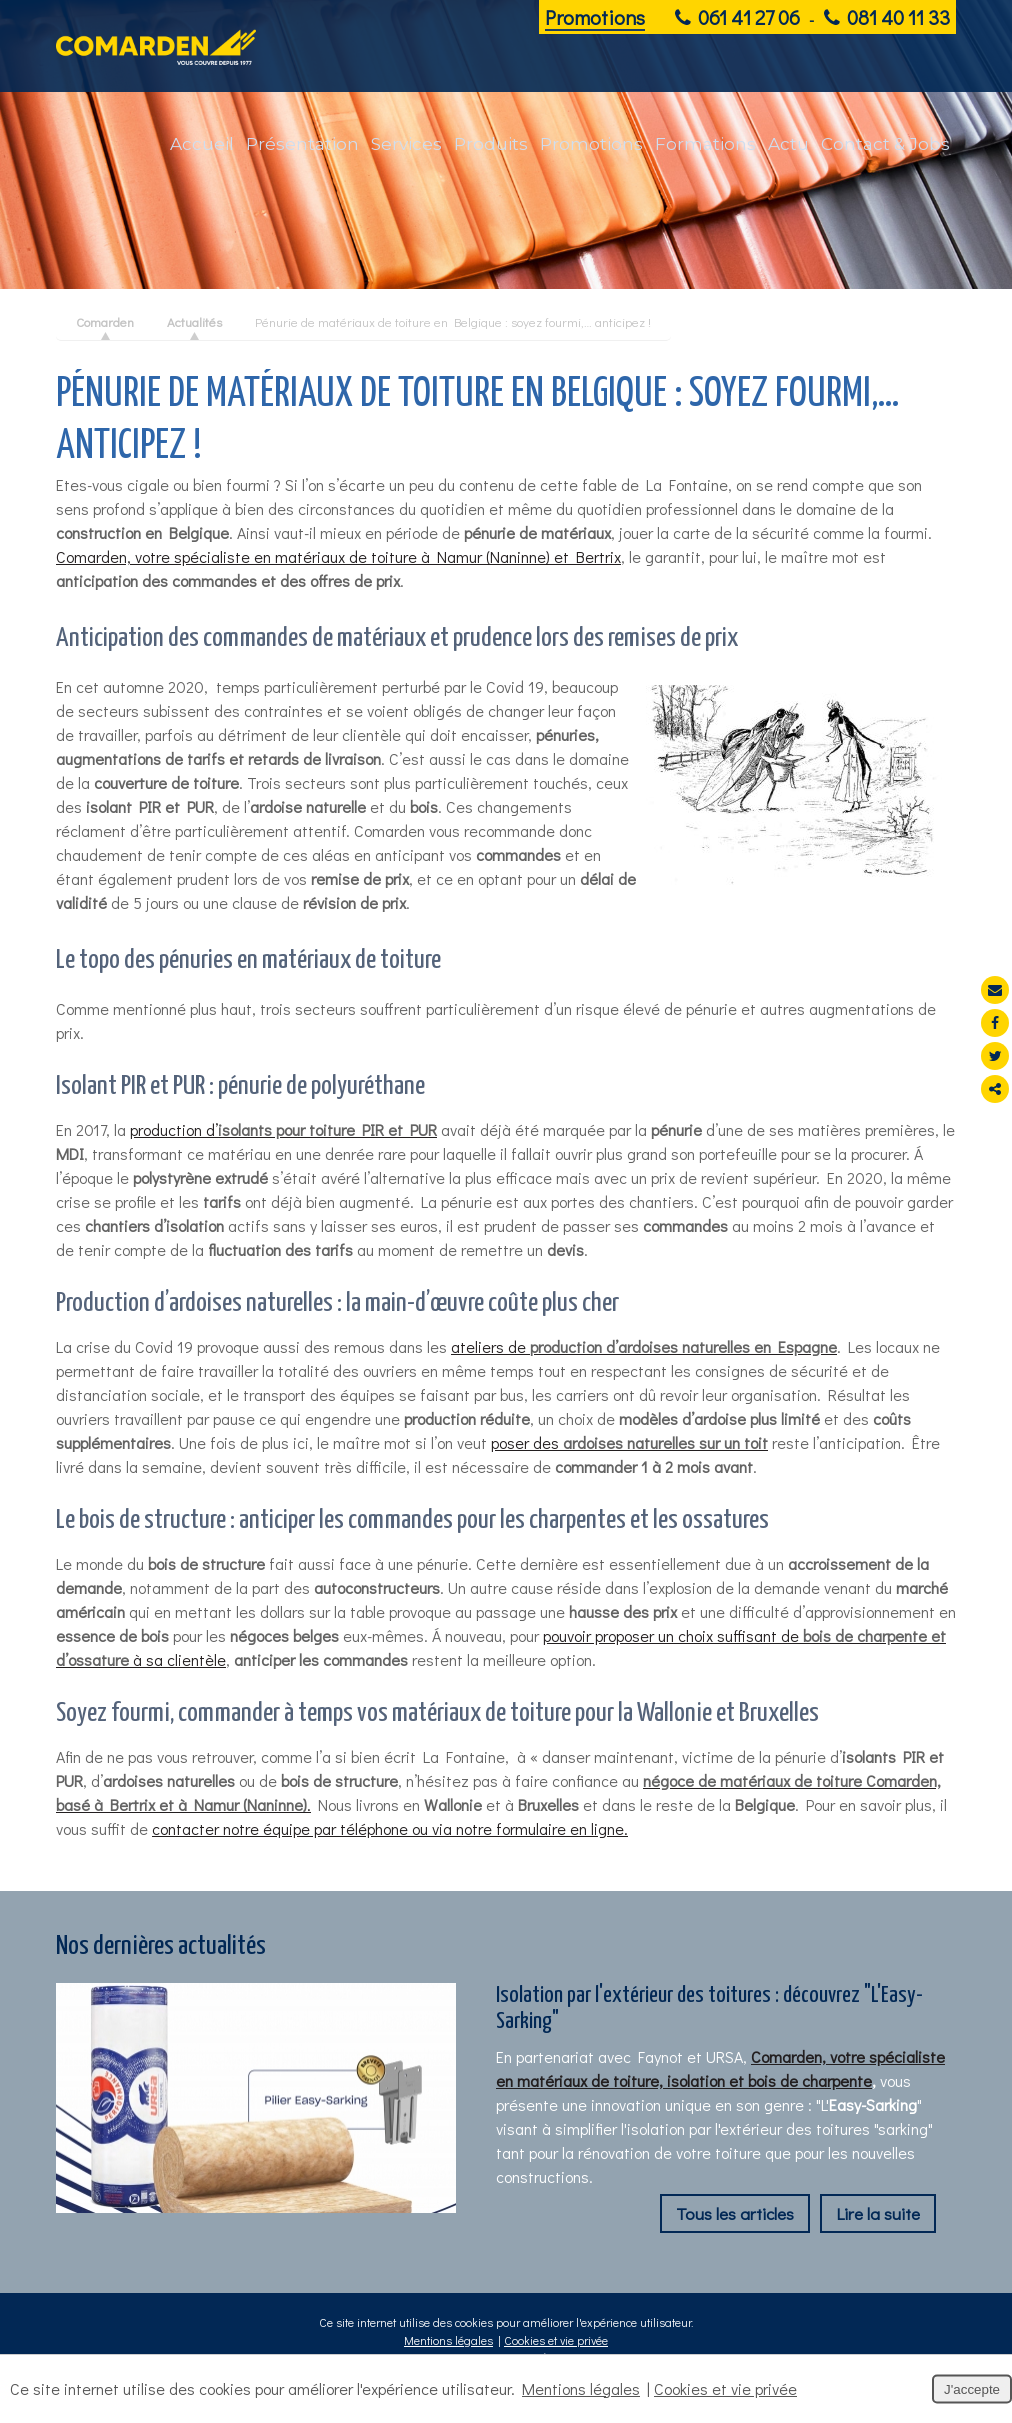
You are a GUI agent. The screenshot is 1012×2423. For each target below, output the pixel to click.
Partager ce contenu (995, 1089)
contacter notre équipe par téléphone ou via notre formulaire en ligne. (390, 1828)
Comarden (105, 321)
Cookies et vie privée (556, 2340)
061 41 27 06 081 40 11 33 (812, 17)
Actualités (194, 321)
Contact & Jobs (885, 144)
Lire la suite (878, 2213)
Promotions (595, 17)
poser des (629, 1442)
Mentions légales (448, 2340)
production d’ (283, 1129)
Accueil (202, 144)
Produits (491, 144)
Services (406, 144)
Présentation (302, 144)
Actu (788, 144)
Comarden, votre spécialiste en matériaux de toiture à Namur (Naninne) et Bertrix (338, 556)
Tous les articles (735, 2213)
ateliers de (644, 1346)
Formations (705, 144)
